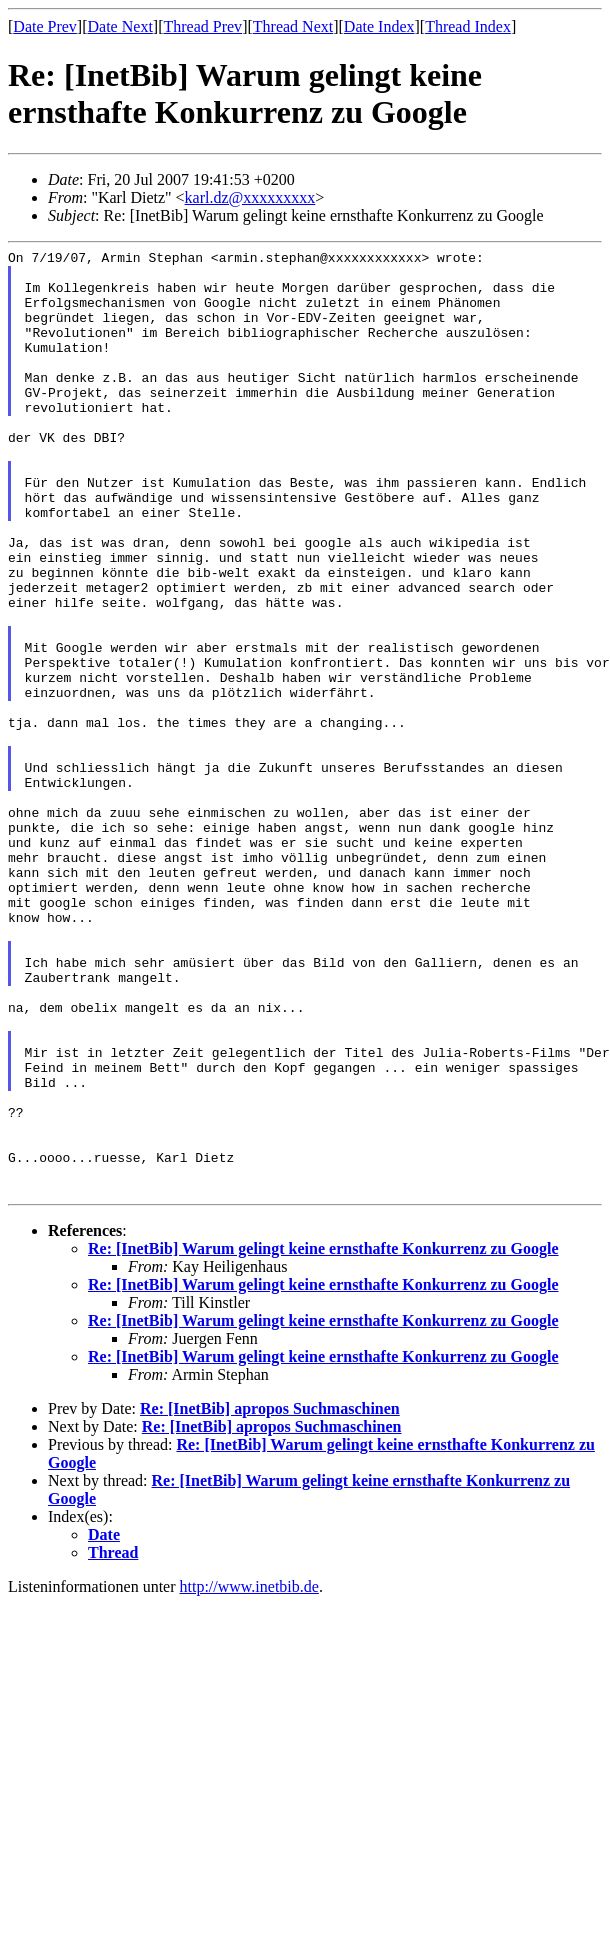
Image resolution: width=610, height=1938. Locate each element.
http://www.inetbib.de (249, 1775)
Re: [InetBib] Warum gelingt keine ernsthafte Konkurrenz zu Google (323, 1437)
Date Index (379, 26)
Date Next (120, 26)
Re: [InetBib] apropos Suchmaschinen (270, 1597)
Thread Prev (202, 26)
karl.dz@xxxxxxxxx (250, 197)
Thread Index (468, 26)
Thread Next (293, 26)
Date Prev (45, 26)
